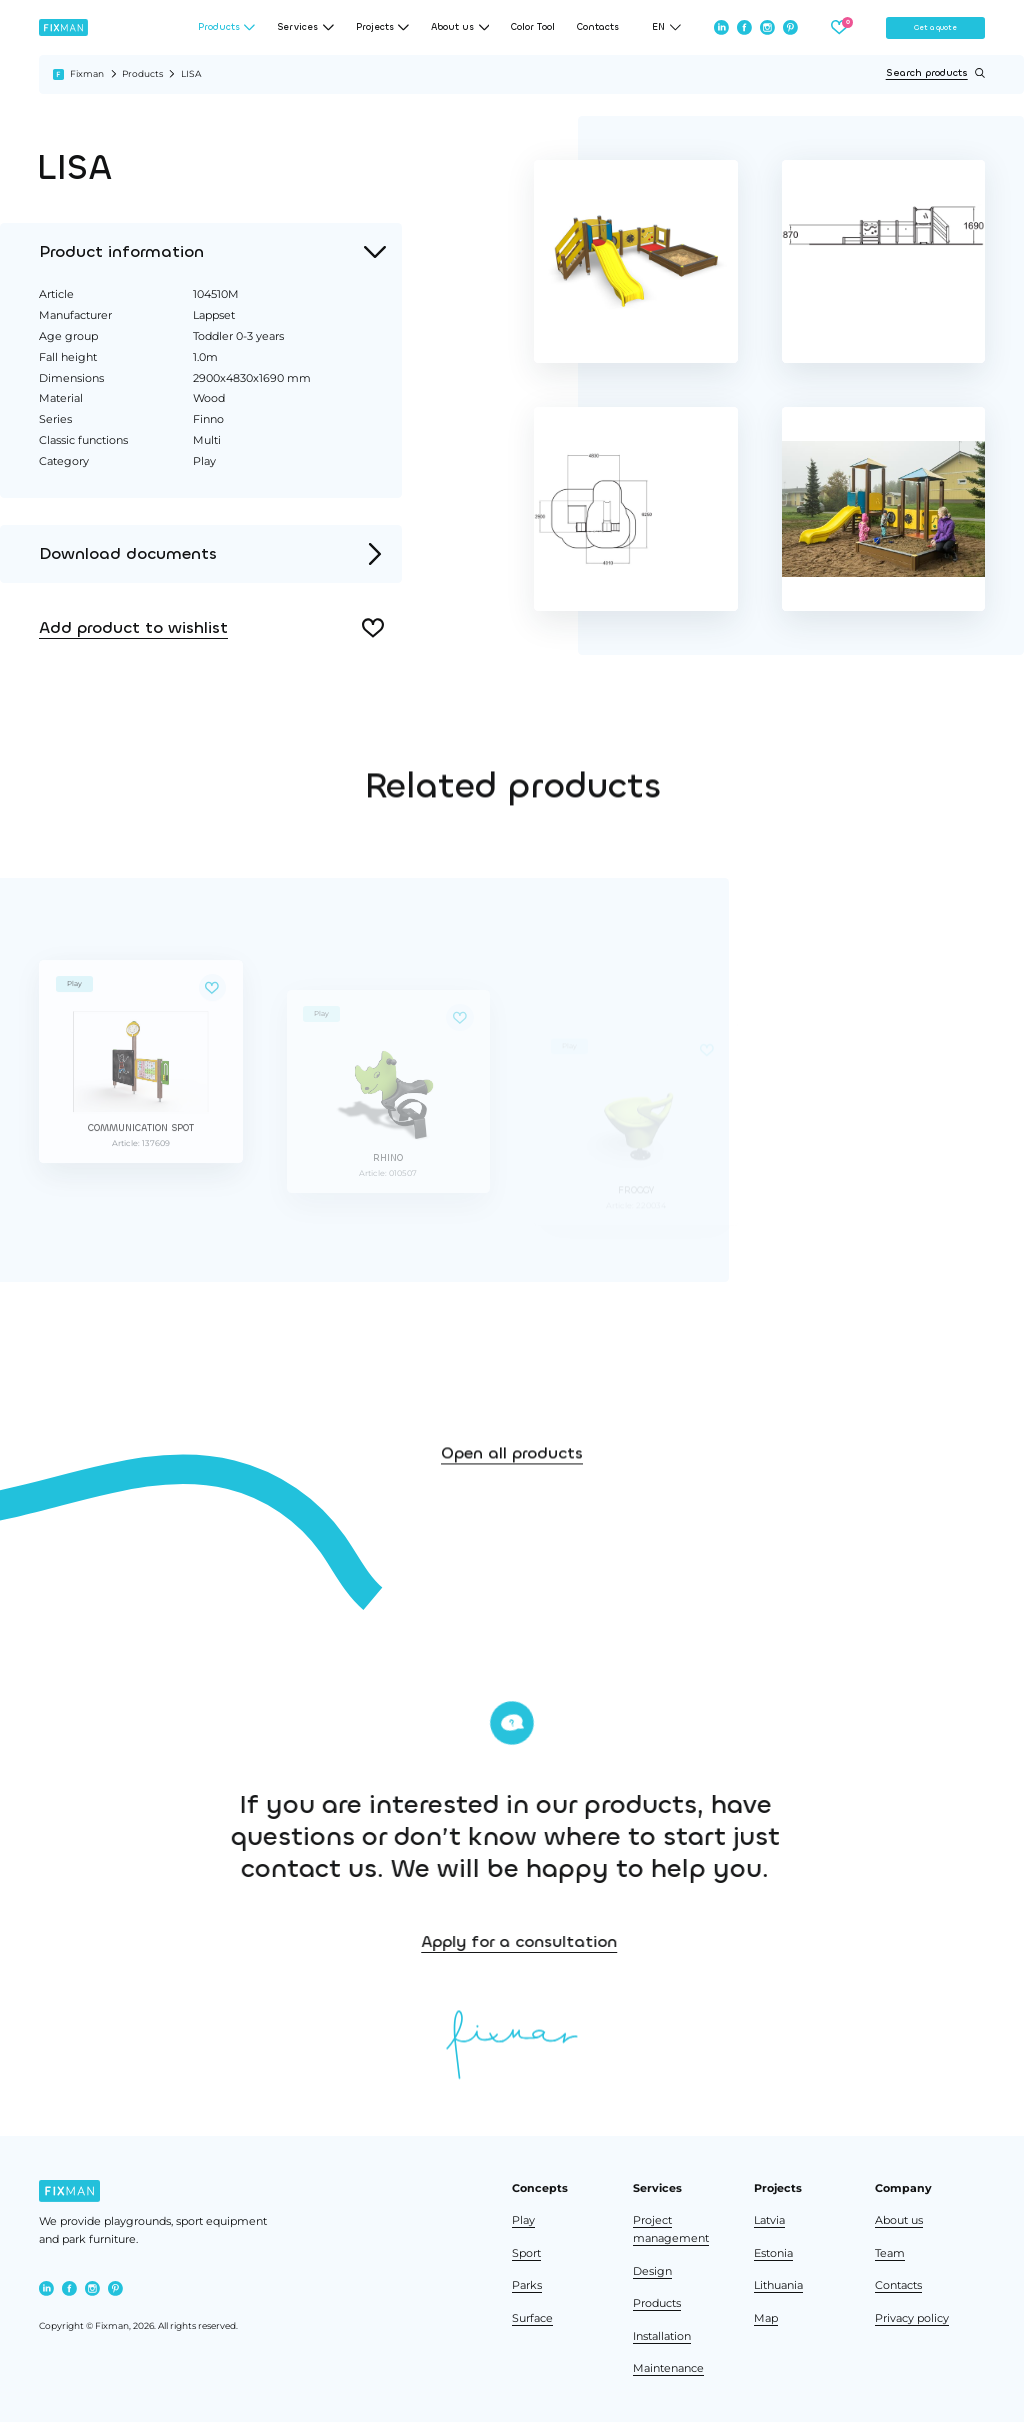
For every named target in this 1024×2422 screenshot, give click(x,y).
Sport (526, 2253)
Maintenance (668, 2368)
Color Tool (533, 27)
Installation (662, 2336)
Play (523, 2220)
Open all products (512, 1501)
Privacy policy (912, 2318)
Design (652, 2271)
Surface (532, 2318)
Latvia (769, 2220)
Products (142, 73)
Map (766, 2318)
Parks (527, 2285)
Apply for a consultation (667, 1941)
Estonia (773, 2253)
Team (890, 2253)
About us (899, 2220)
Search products (935, 73)
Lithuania (778, 2285)
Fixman (87, 73)
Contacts (598, 27)
